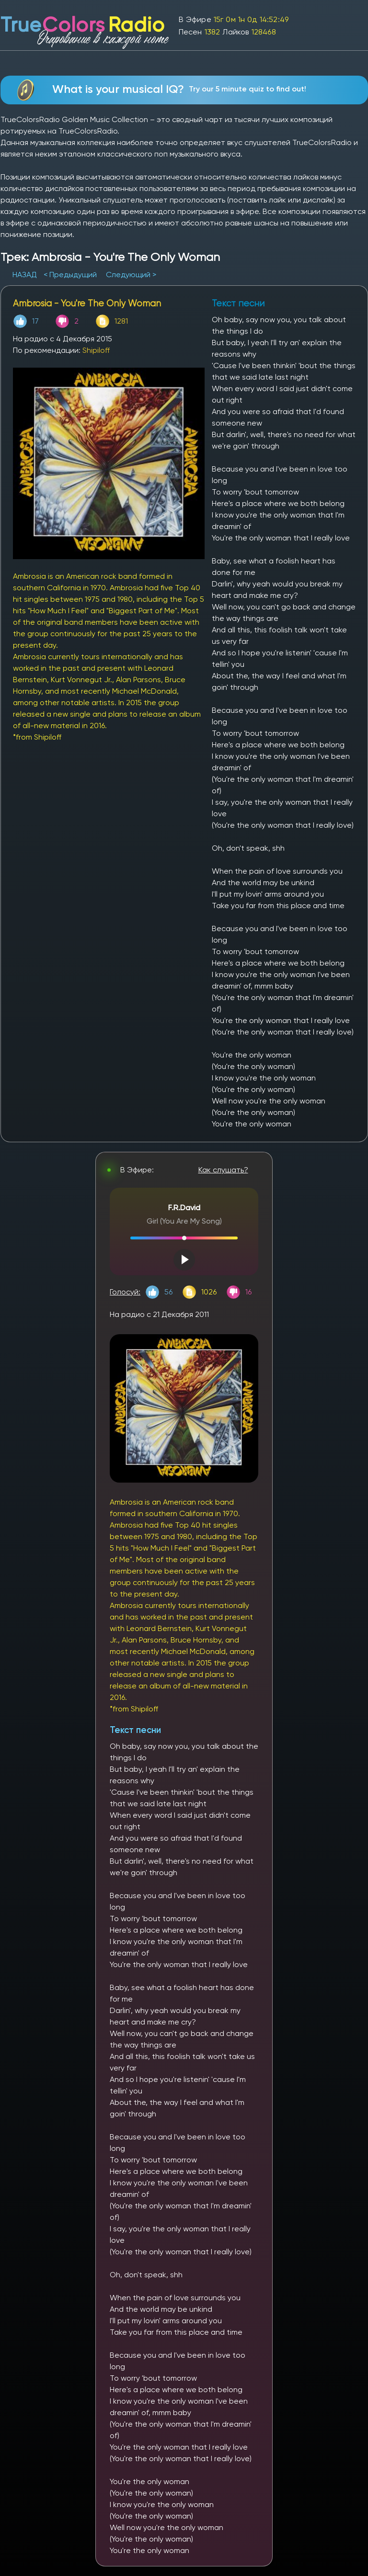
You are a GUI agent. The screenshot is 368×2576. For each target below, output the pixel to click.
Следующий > (131, 274)
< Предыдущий (70, 274)
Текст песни (135, 1729)
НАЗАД (25, 274)
